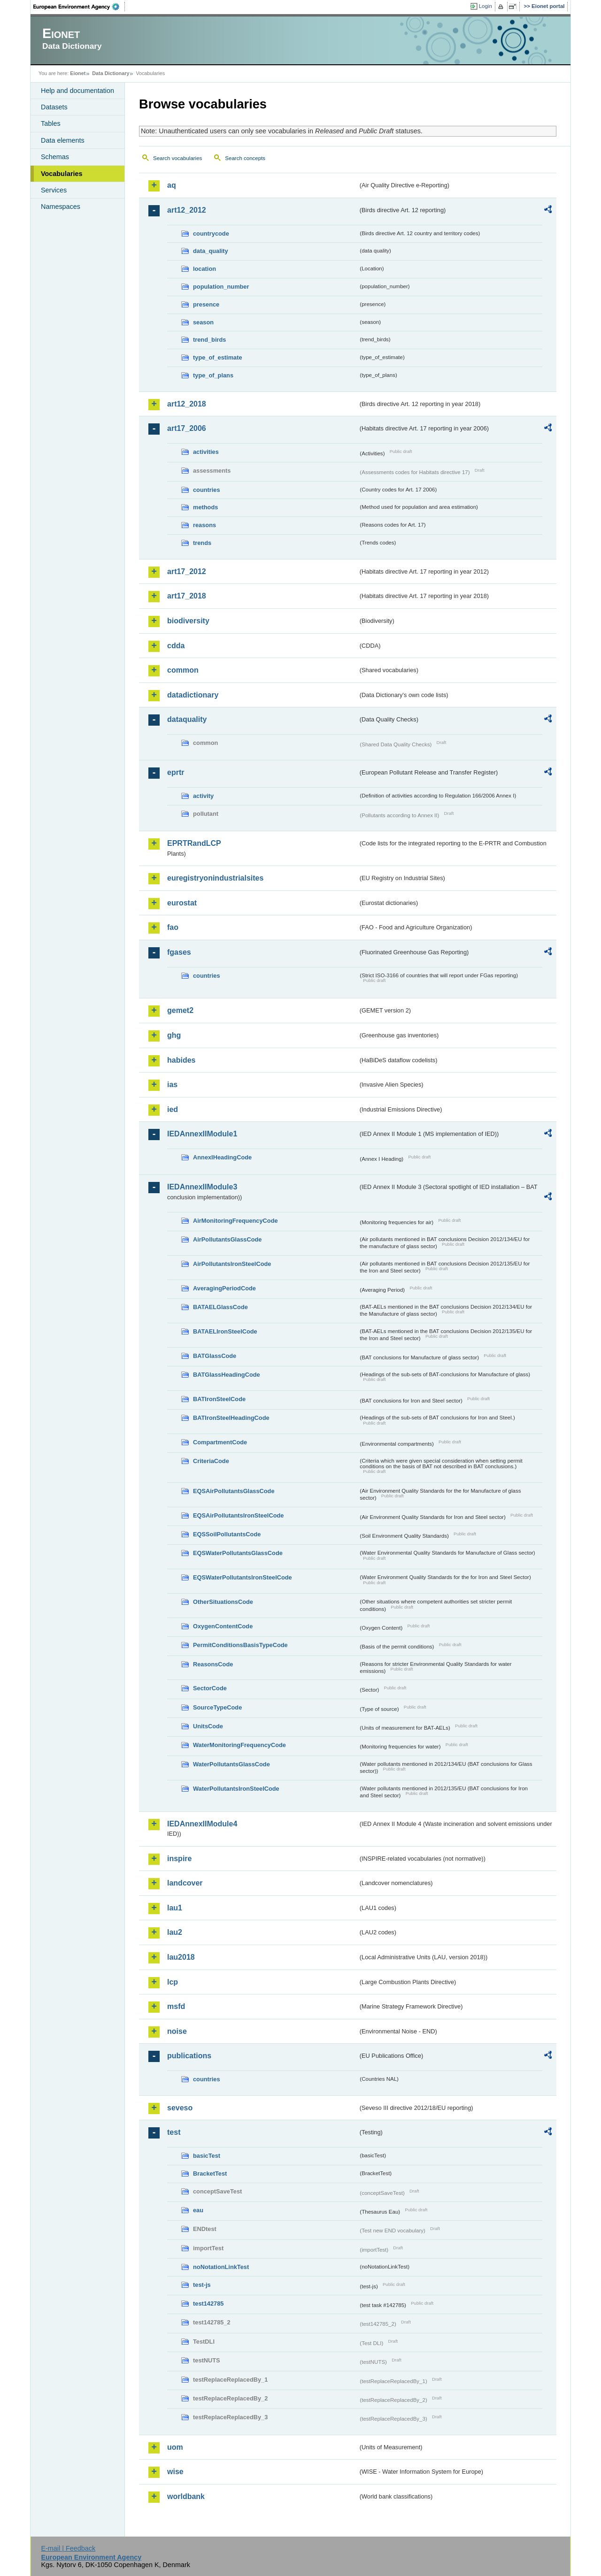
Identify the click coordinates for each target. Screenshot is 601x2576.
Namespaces (60, 206)
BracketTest (210, 2173)
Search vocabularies (177, 158)
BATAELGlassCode (220, 1307)
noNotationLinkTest (221, 2266)
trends (202, 542)
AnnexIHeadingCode (222, 1157)
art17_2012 (186, 571)
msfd (176, 2006)
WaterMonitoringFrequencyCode (239, 1744)
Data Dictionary (110, 73)
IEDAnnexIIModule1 (202, 1134)
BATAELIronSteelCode (225, 1331)
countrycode (211, 233)
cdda (176, 646)
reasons (204, 525)
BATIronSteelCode (219, 1399)
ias (172, 1085)
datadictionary (192, 695)
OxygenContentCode (223, 1626)
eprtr (175, 772)
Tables (51, 123)
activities (206, 451)
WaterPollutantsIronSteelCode (236, 1788)
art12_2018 (186, 404)
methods (205, 507)
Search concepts (245, 158)
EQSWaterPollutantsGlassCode (238, 1552)
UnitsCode (208, 1726)
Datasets (54, 107)
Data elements (63, 140)
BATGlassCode (214, 1355)
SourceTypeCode (217, 1707)
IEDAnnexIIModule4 (202, 1824)
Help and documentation (77, 90)
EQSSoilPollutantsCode (227, 1534)
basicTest (206, 2155)
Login (485, 6)
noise (177, 2031)
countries (206, 489)
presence (206, 304)
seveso (180, 2108)
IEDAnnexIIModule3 (202, 1187)
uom (175, 2447)
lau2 (174, 1932)
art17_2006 (186, 428)
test (173, 2132)
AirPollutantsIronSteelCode (232, 1263)
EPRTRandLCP (194, 843)
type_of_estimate (217, 357)
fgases (179, 952)
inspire (179, 1859)
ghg (174, 1035)
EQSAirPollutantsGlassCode (234, 1491)
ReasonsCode (213, 1664)
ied (172, 1109)
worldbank (186, 2496)
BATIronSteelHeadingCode (231, 1417)
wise (175, 2472)
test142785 (208, 2303)
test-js (202, 2284)
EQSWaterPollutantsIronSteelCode (242, 1577)
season (203, 322)
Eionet (77, 73)
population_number (221, 286)
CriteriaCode (211, 1460)
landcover (185, 1883)
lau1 (174, 1908)
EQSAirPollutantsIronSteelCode (238, 1515)
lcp (172, 1982)
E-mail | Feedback (68, 2548)
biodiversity (188, 621)
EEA (79, 6)
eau (198, 2210)
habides (181, 1060)
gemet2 (180, 1010)
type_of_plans (213, 375)
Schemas (55, 157)
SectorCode (210, 1688)
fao (172, 927)
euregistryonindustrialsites (215, 878)
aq (171, 185)
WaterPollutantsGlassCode (231, 1764)
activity (203, 795)
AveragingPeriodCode (224, 1288)
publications (189, 2056)
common (183, 670)
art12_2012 (186, 210)
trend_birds (209, 339)
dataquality (187, 719)
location (204, 268)
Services (54, 190)
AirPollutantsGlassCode (227, 1239)
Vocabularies (62, 173)
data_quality (210, 250)
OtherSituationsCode (223, 1601)
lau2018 (181, 1957)
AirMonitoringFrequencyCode (235, 1220)
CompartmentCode (220, 1442)
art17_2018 (186, 596)
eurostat (182, 903)
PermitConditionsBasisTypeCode (240, 1644)
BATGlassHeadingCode (226, 1374)
